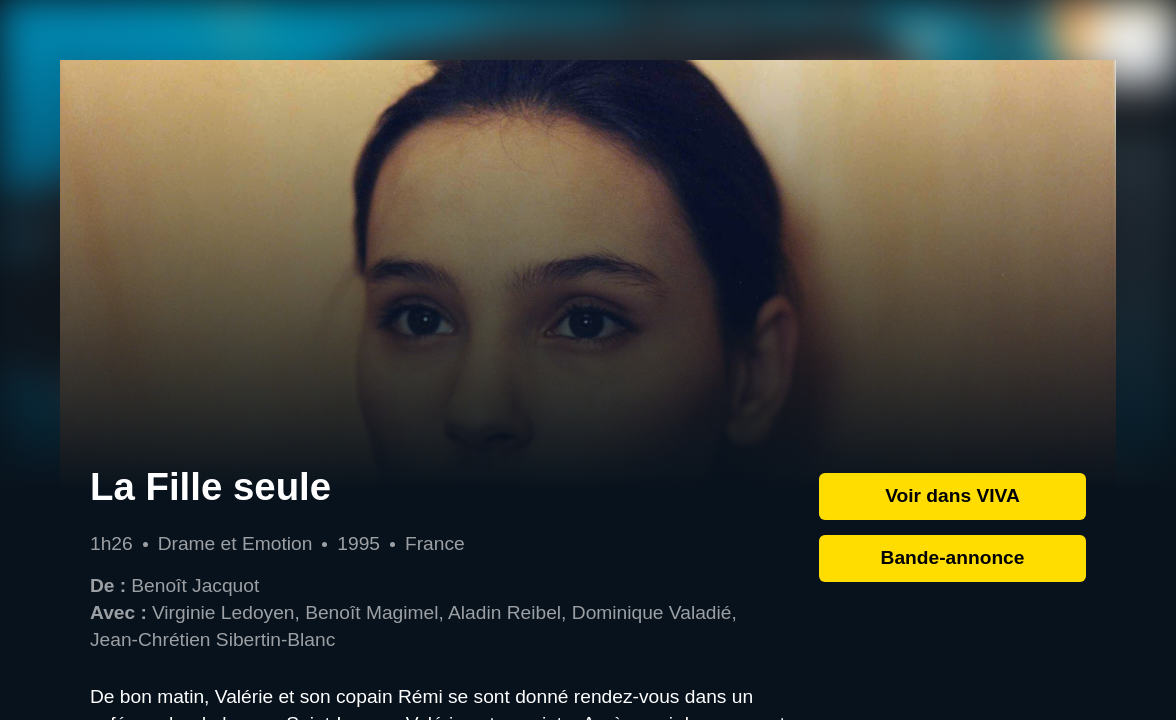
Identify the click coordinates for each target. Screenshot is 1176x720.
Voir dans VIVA (952, 495)
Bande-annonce (953, 557)
